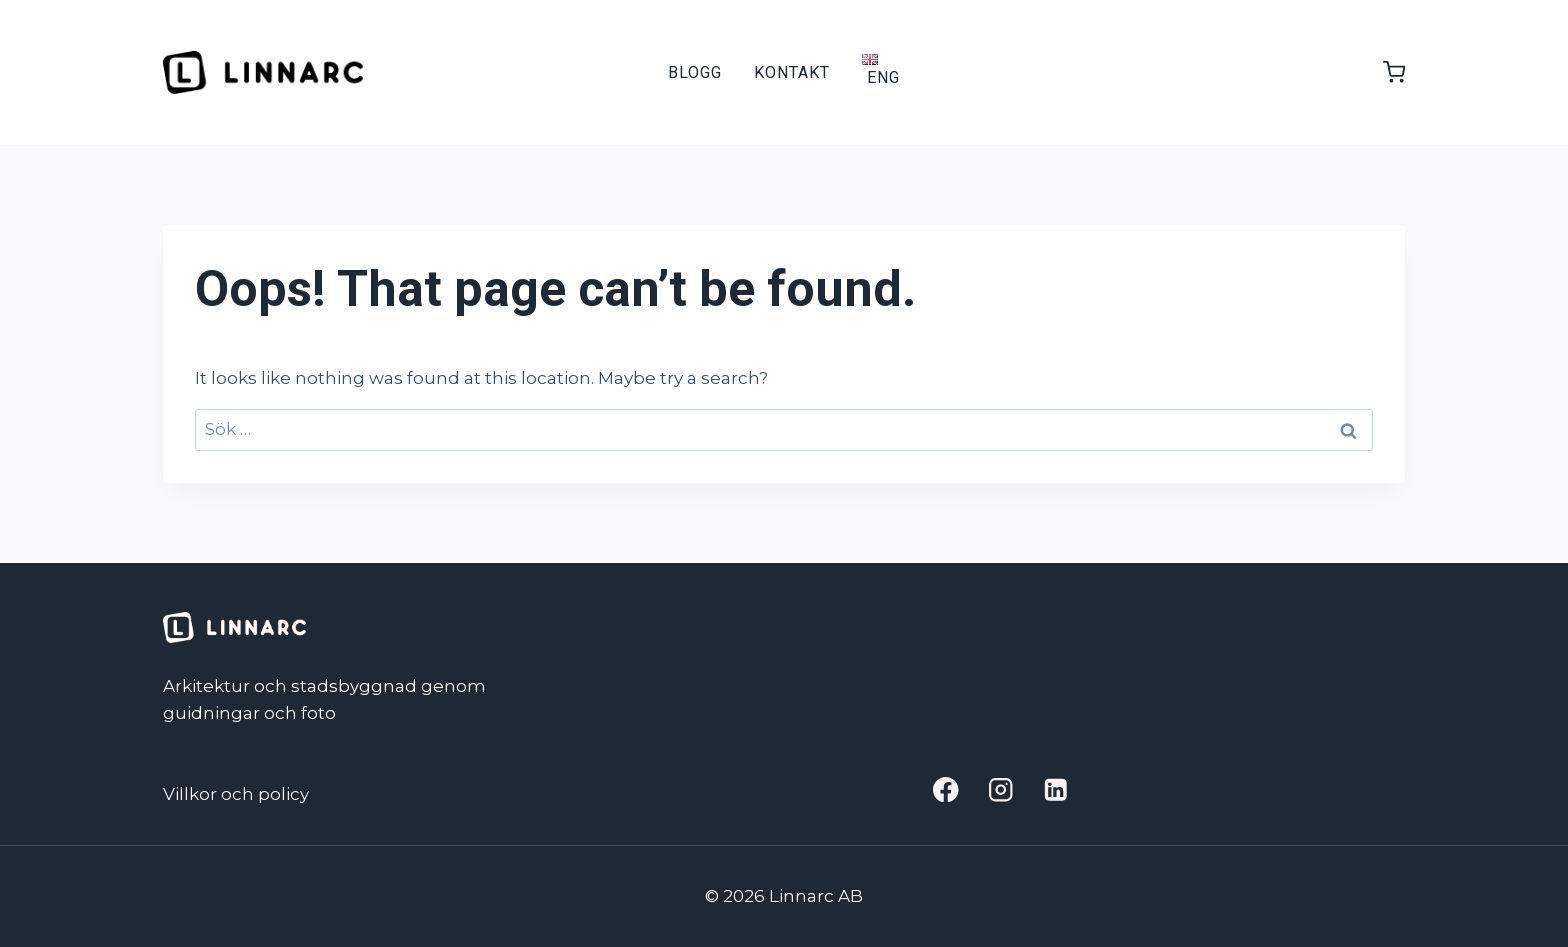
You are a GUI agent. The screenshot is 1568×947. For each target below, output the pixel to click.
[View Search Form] (934, 73)
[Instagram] (1001, 789)
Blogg (695, 72)
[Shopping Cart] (1384, 72)
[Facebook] (946, 789)
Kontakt (792, 72)
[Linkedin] (1055, 789)
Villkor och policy (236, 794)
